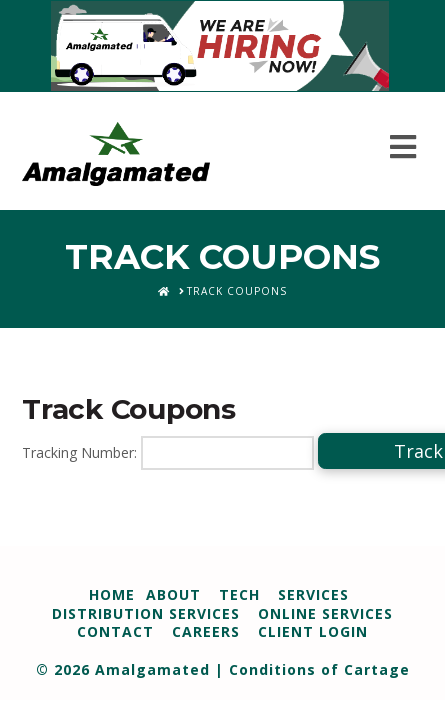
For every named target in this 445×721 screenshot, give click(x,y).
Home (112, 594)
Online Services (325, 613)
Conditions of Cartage (319, 669)
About (173, 594)
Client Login (313, 631)
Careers (206, 631)
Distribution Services (146, 613)
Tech (239, 594)
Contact (115, 631)
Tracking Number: (79, 452)
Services (313, 594)
